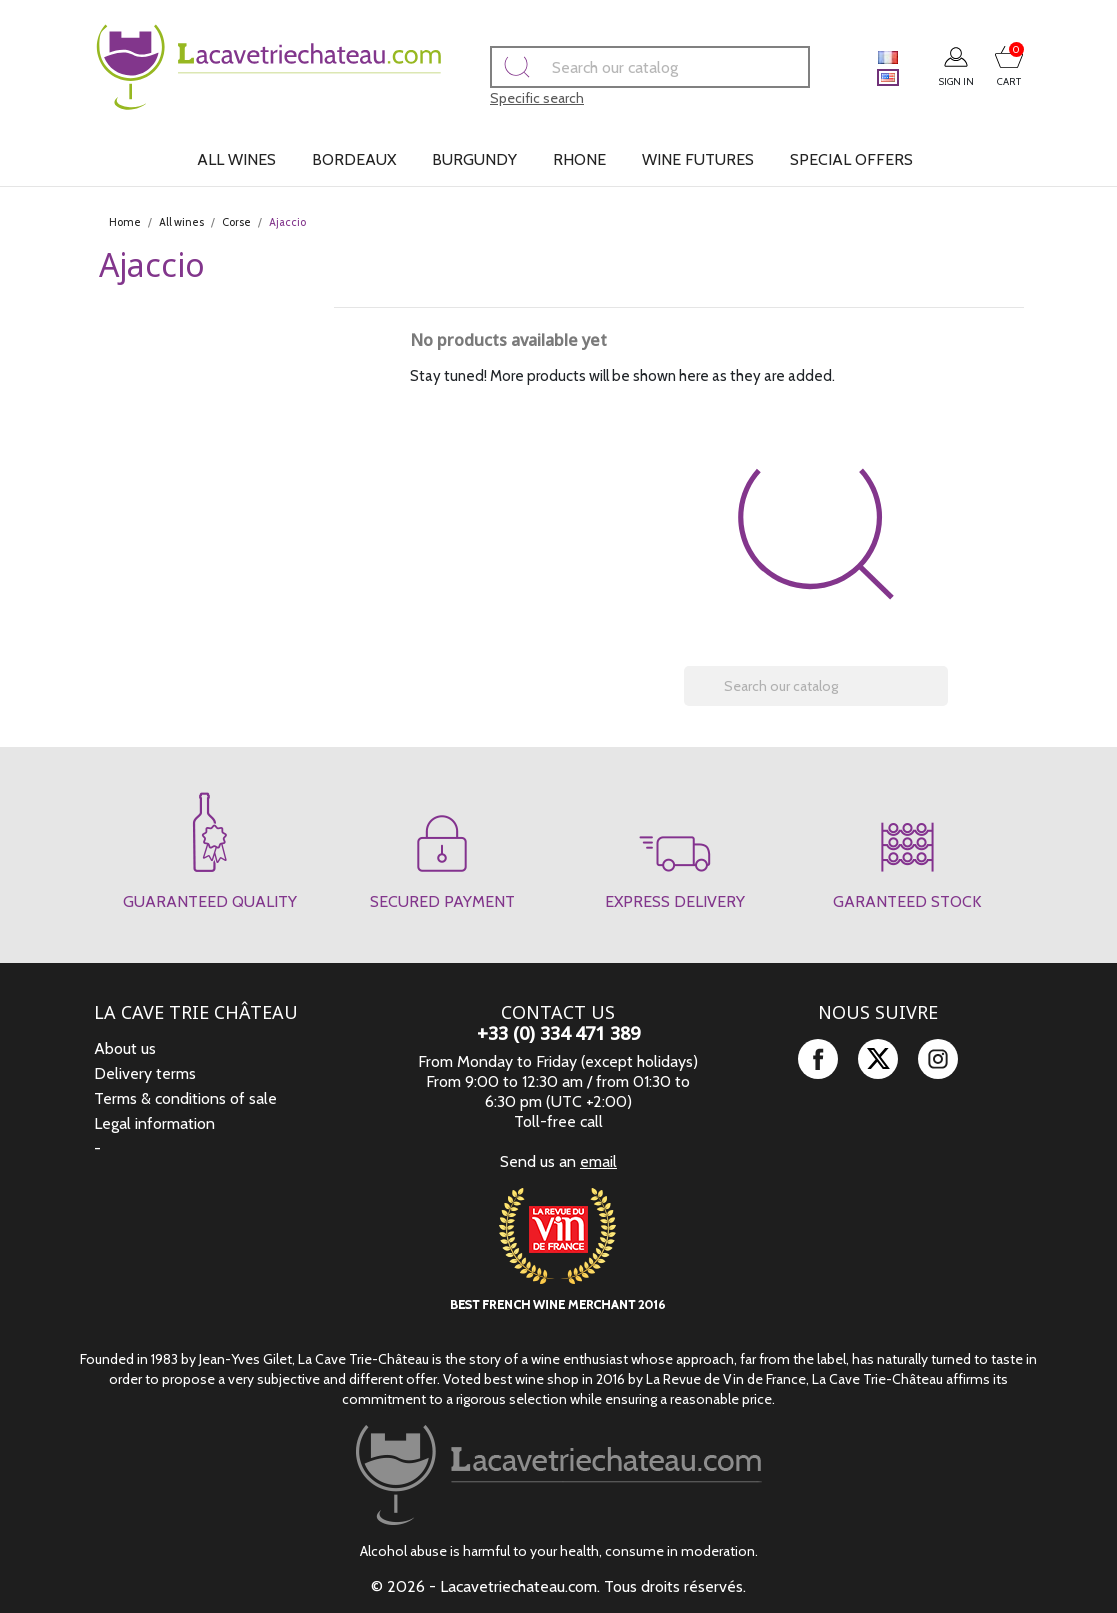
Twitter (878, 1059)
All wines (236, 159)
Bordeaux (354, 159)
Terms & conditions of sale (185, 1098)
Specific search (509, 98)
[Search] (622, 67)
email (598, 1161)
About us (125, 1048)
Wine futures (698, 159)
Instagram (938, 1059)
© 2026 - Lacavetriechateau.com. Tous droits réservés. (558, 1586)
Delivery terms (145, 1073)
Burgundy (474, 159)
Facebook (818, 1059)
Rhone (579, 159)
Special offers (851, 159)
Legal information (154, 1123)
